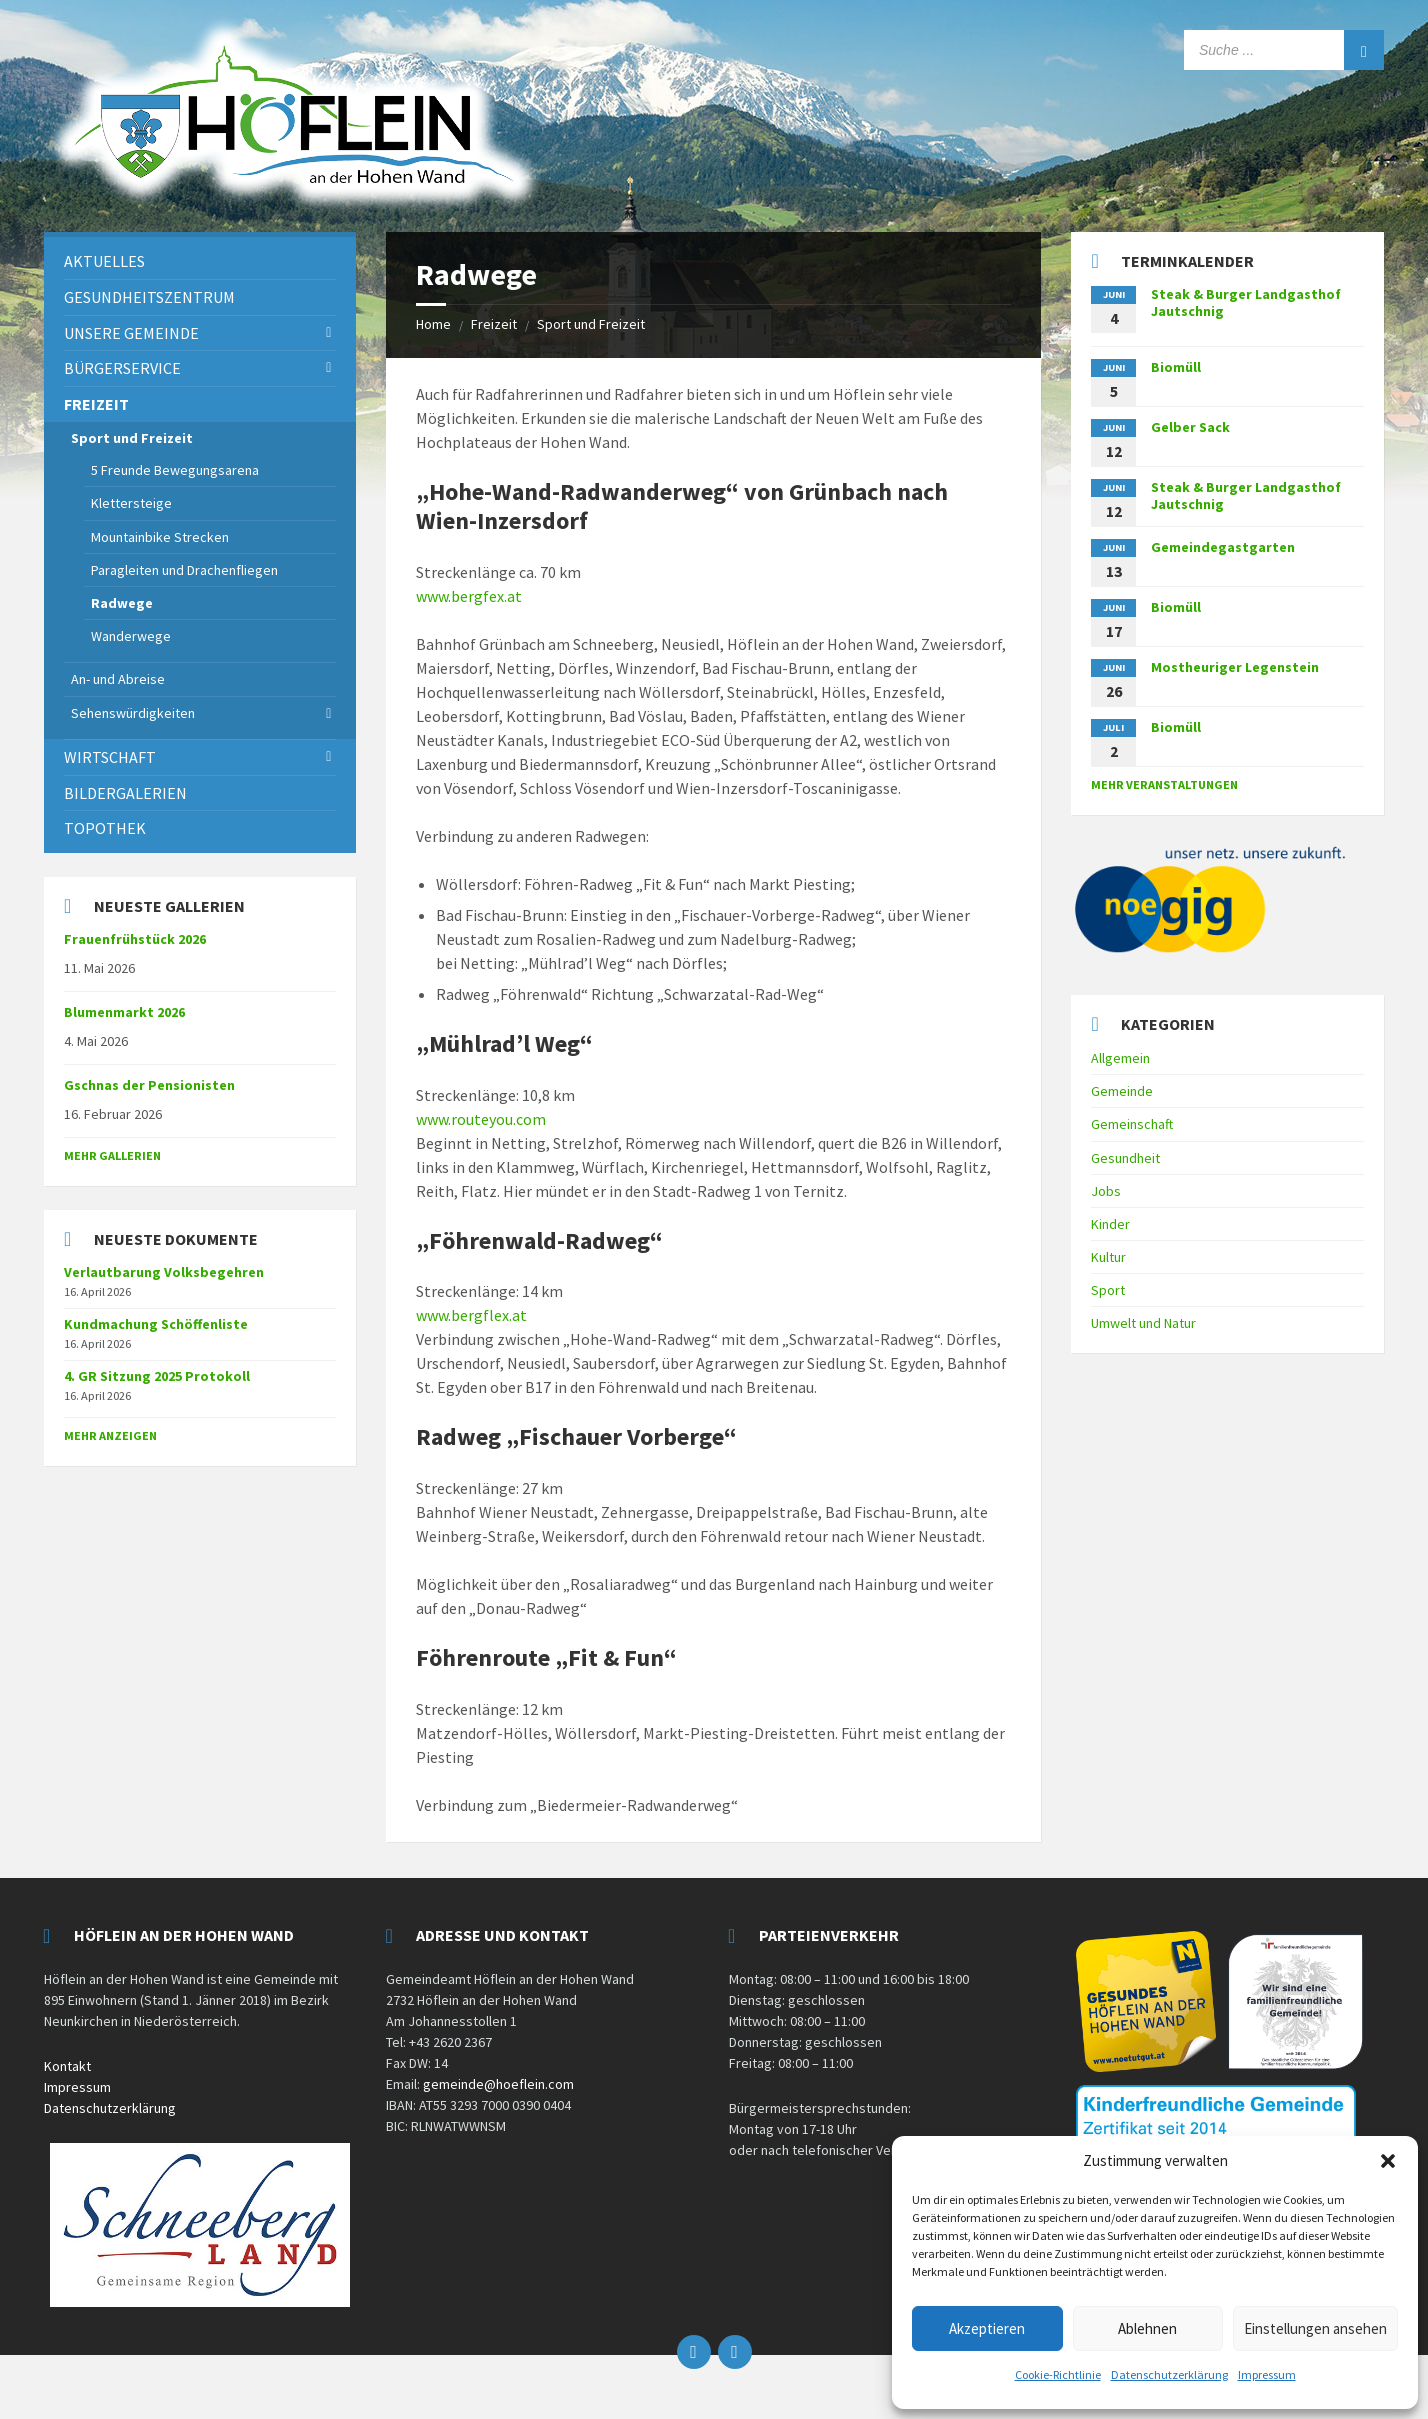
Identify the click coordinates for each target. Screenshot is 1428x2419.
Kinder (1110, 1224)
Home (433, 324)
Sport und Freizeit (591, 324)
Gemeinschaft (1132, 1124)
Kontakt (67, 2066)
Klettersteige (131, 503)
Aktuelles (104, 261)
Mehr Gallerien (112, 1155)
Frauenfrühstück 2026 (135, 939)
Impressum (1267, 2374)
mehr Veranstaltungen (1164, 784)
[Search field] (1284, 50)
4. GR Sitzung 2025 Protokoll (157, 1376)
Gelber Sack (1190, 427)
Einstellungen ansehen (1315, 2328)
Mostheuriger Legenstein (1235, 667)
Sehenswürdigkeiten (133, 713)
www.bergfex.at (469, 596)
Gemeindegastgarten (1223, 547)
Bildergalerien (125, 793)
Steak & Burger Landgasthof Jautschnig (1246, 302)
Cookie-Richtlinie (1058, 2374)
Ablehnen (1147, 2328)
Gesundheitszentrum (149, 297)
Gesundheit (1125, 1158)
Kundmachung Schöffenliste (156, 1324)
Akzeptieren (987, 2328)
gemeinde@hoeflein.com (498, 2084)
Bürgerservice (122, 368)
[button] (1388, 2161)
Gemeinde (1122, 1091)
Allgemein (1120, 1058)
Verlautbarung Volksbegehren (164, 1272)
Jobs (1106, 1191)
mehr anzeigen (110, 1435)
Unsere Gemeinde (131, 333)
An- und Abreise (118, 679)
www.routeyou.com (481, 1119)
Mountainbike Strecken (160, 537)
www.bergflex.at (471, 1315)
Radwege (122, 603)
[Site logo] (294, 208)
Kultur (1108, 1257)
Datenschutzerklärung (1169, 2374)
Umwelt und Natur (1143, 1323)
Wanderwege (131, 636)
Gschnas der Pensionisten (149, 1085)
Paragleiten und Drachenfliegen (184, 570)
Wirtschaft (110, 757)
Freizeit (494, 324)
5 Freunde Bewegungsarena (175, 470)
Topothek (105, 828)
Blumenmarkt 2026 (124, 1012)
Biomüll (1176, 367)
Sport (1108, 1290)
